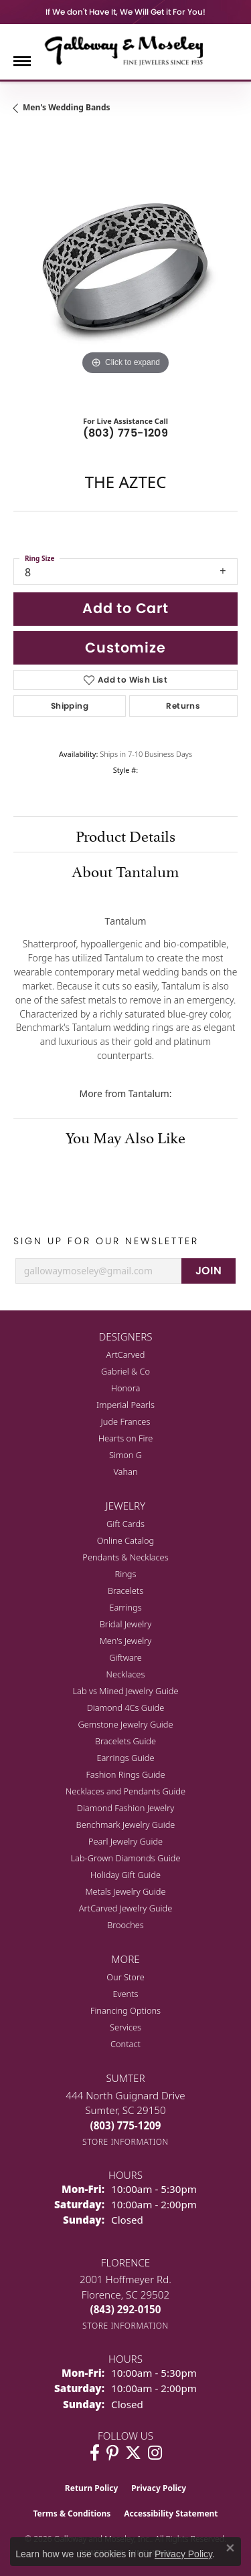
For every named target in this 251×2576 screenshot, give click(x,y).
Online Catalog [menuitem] (126, 1540)
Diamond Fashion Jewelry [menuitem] (125, 1808)
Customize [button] (125, 647)
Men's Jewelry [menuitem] (126, 1641)
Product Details (125, 834)
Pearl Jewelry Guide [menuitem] (125, 1841)
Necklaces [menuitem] (125, 1674)
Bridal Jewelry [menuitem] (125, 1624)
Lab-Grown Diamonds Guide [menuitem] (125, 1858)
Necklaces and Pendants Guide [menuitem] (125, 1791)
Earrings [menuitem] (125, 1607)
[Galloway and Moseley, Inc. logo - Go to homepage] (126, 50)
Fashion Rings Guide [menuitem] (125, 1774)
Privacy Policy (158, 2488)
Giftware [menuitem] (125, 1657)
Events (125, 1994)
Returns (183, 705)
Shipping (69, 705)
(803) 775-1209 (126, 433)
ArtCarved (125, 1355)
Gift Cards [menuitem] (125, 1524)
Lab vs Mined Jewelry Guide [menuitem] (126, 1691)
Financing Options (125, 2010)
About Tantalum (125, 869)
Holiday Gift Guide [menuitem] (125, 1875)
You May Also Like (125, 1136)
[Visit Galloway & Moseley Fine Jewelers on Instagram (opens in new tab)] (155, 2453)
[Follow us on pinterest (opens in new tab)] (112, 2453)
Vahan (125, 1472)
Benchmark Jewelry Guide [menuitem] (125, 1825)
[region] (125, 266)
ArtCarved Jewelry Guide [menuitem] (126, 1908)
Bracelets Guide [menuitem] (125, 1741)
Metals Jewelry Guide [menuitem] (125, 1891)
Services (125, 2027)
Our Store (125, 1977)
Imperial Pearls (125, 1405)
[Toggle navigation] (22, 61)
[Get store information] (125, 2141)
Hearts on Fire (125, 1438)
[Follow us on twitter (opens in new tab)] (133, 2453)
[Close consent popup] (230, 2548)
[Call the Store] (125, 2125)
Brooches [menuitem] (125, 1925)
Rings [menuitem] (126, 1574)
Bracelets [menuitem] (125, 1591)
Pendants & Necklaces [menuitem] (125, 1557)
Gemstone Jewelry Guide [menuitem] (125, 1724)
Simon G (125, 1455)
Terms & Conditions (71, 2513)
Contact (125, 2044)
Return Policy (91, 2488)
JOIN (208, 1270)
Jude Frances (126, 1421)
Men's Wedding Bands (66, 107)
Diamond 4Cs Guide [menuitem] (126, 1708)
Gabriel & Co (125, 1371)
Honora (126, 1388)
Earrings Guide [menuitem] (125, 1758)
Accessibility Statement (171, 2513)
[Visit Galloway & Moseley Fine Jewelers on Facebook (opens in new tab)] (95, 2453)
